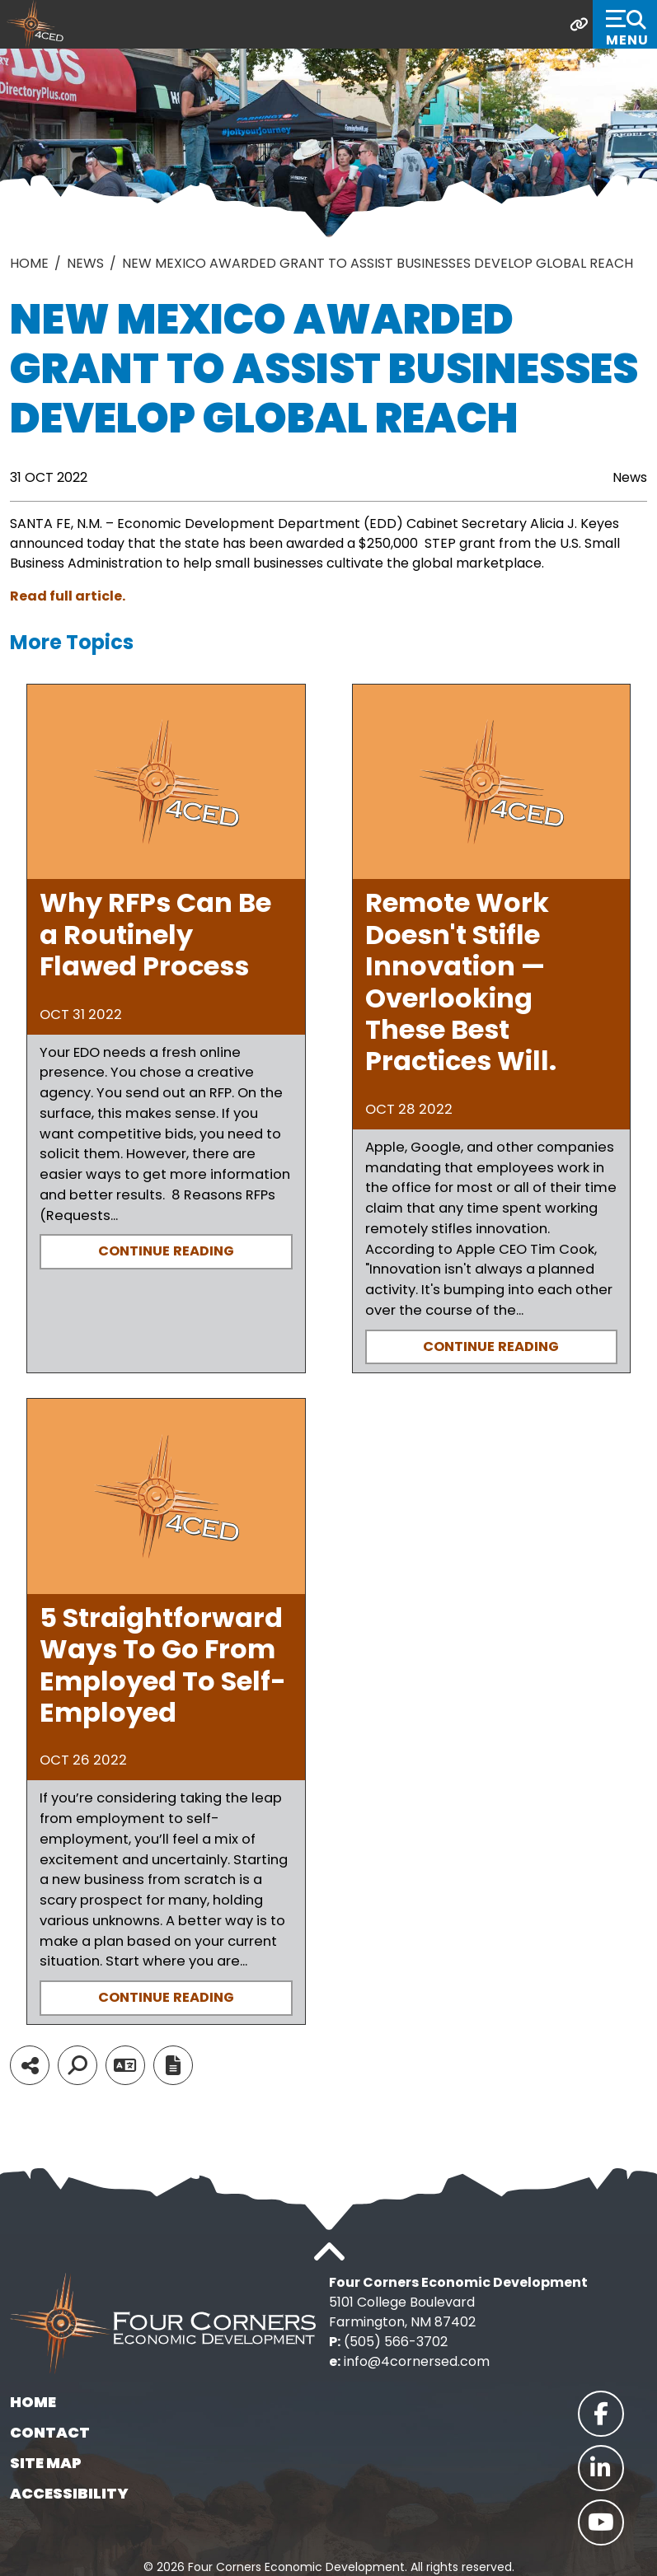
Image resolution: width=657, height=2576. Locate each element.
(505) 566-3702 (396, 2341)
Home (33, 2401)
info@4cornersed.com (417, 2361)
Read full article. (67, 596)
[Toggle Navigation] (625, 24)
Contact (50, 2432)
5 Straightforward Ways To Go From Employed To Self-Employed (163, 1665)
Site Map (46, 2462)
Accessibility (69, 2493)
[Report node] (173, 2065)
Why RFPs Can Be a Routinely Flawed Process (155, 934)
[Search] (77, 2065)
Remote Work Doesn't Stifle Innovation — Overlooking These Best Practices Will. (460, 981)
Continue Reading (166, 1250)
